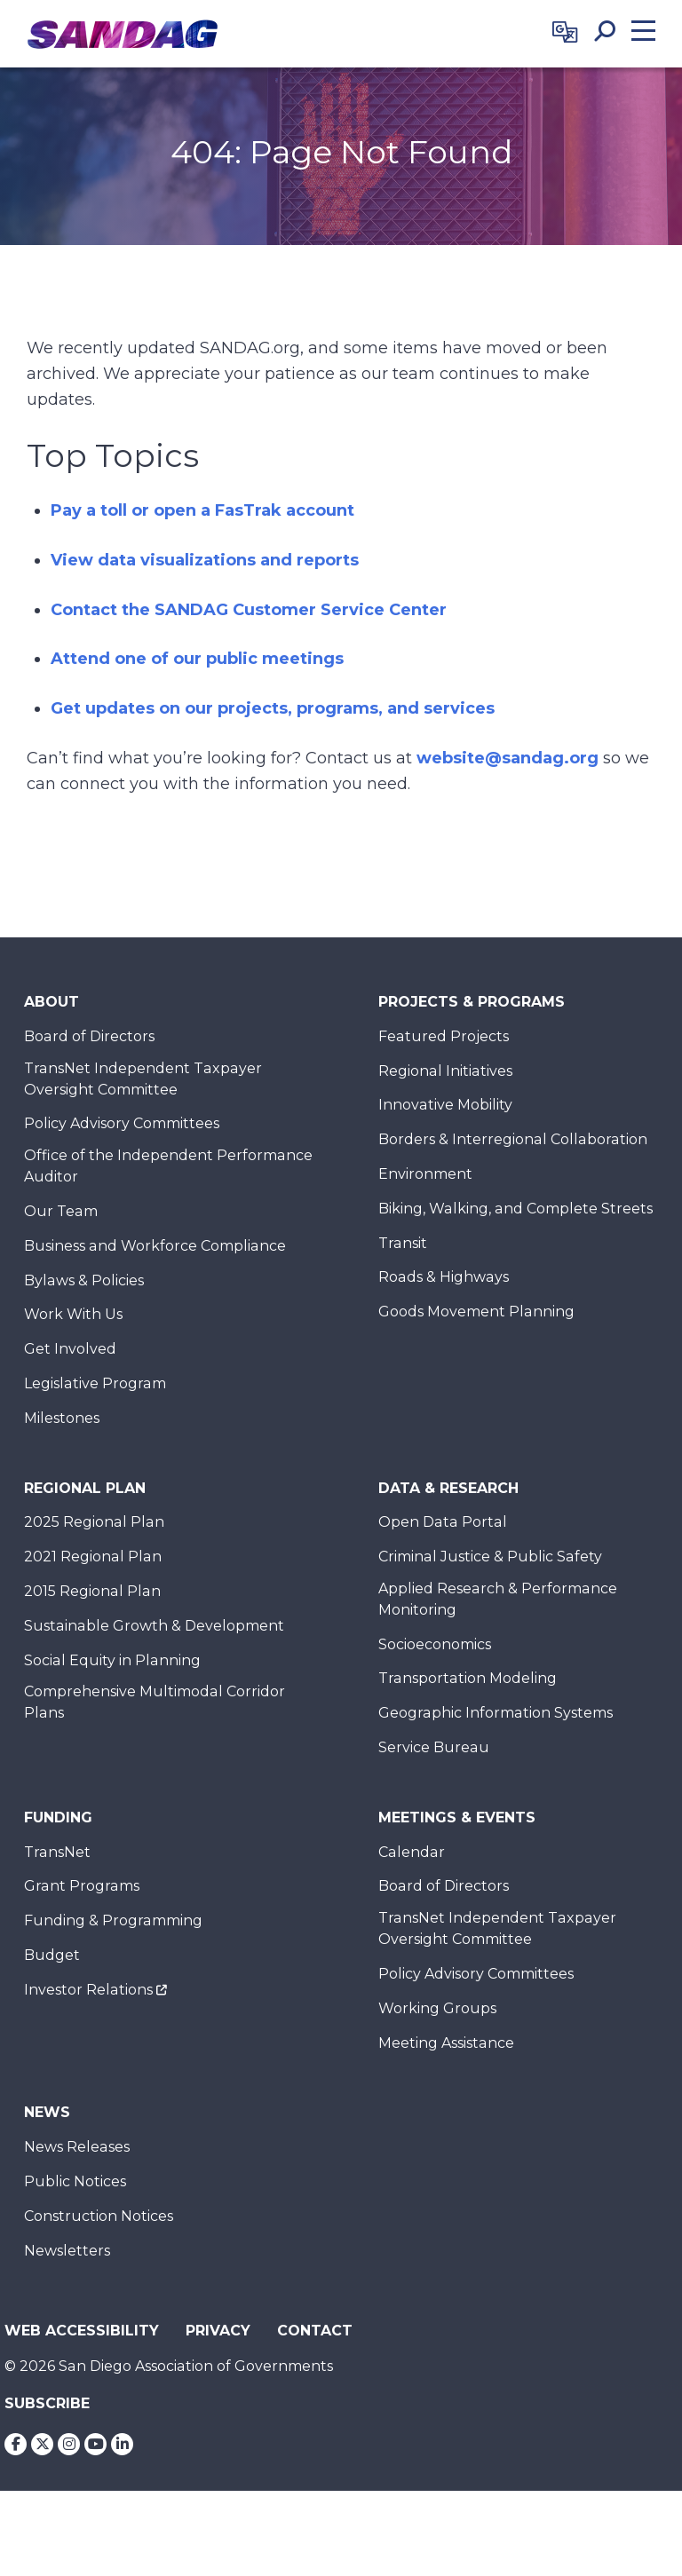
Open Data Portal (442, 1521)
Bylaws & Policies (84, 1280)
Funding (58, 1817)
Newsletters (67, 2250)
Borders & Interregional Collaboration (512, 1139)
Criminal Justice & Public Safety (490, 1556)
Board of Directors (89, 1036)
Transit (402, 1243)
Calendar (411, 1852)
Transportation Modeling (467, 1678)
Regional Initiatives (445, 1071)
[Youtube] (95, 2444)
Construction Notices (98, 2216)
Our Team (61, 1211)
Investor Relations (88, 1989)
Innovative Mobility (445, 1104)
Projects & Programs (471, 1001)
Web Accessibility (81, 2330)
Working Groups (437, 2008)
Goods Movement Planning (476, 1311)
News (47, 2112)
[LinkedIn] (122, 2444)
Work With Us (73, 1314)
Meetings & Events (456, 1817)
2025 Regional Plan (94, 1521)
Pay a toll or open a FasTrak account (202, 510)
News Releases (77, 2146)
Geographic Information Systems (495, 1712)
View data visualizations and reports (205, 560)
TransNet (57, 1852)
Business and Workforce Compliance (155, 1245)
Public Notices (75, 2181)
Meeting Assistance (446, 2043)
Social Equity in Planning (112, 1660)
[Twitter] (42, 2444)
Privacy (218, 2330)
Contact (315, 2330)
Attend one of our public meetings (197, 658)
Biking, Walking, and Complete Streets (515, 1208)
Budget (52, 1955)
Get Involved (70, 1348)
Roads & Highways (443, 1276)
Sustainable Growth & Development (154, 1625)
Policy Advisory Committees (121, 1123)
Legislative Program (95, 1383)
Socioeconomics (434, 1644)
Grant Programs (81, 1885)
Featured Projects (443, 1036)
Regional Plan (85, 1488)
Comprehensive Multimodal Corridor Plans (154, 1702)
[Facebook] (15, 2444)
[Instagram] (69, 2444)
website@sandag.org (507, 758)
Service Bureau (433, 1747)
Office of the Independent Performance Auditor (168, 1166)
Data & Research (448, 1488)
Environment (425, 1174)
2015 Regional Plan (92, 1591)
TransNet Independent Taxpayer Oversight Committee (143, 1079)
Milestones (61, 1418)
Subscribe (47, 2403)
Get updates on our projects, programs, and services (273, 708)
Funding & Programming (113, 1920)
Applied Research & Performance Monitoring (497, 1599)
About (51, 1001)
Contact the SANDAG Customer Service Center (249, 610)
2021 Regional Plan (93, 1556)
